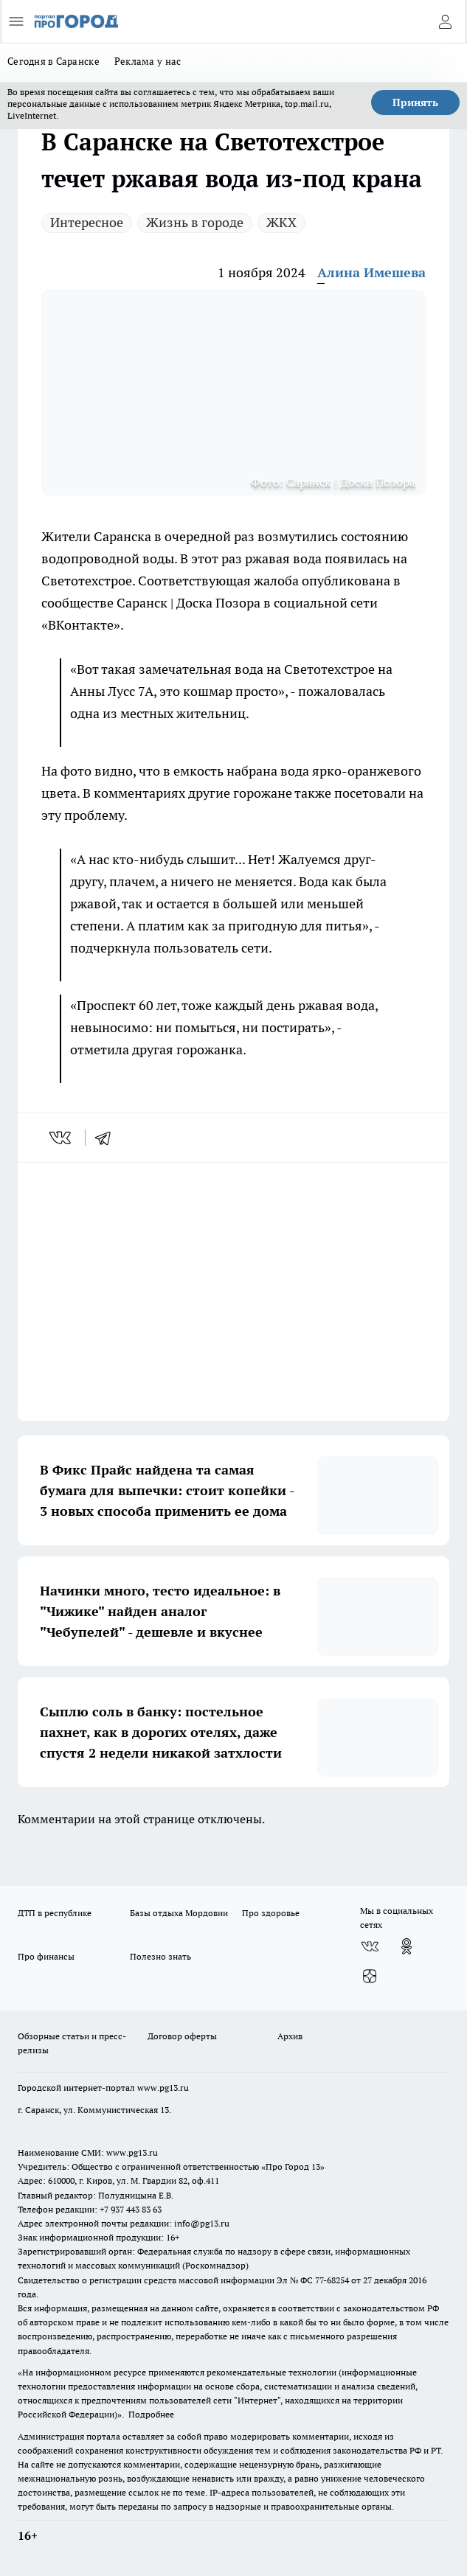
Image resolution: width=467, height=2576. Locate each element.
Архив (289, 2035)
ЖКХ (281, 222)
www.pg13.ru (163, 2087)
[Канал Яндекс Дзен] (369, 1976)
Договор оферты (182, 2035)
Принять (415, 102)
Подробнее (151, 2414)
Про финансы (46, 1956)
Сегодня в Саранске (53, 61)
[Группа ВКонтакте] (369, 1946)
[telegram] (107, 1137)
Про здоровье (271, 1912)
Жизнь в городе (194, 222)
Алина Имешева (371, 272)
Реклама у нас (147, 61)
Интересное (86, 222)
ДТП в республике (54, 1912)
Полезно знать (160, 1956)
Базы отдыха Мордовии (179, 1912)
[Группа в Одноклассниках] (406, 1946)
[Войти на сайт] (445, 21)
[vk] (62, 1137)
